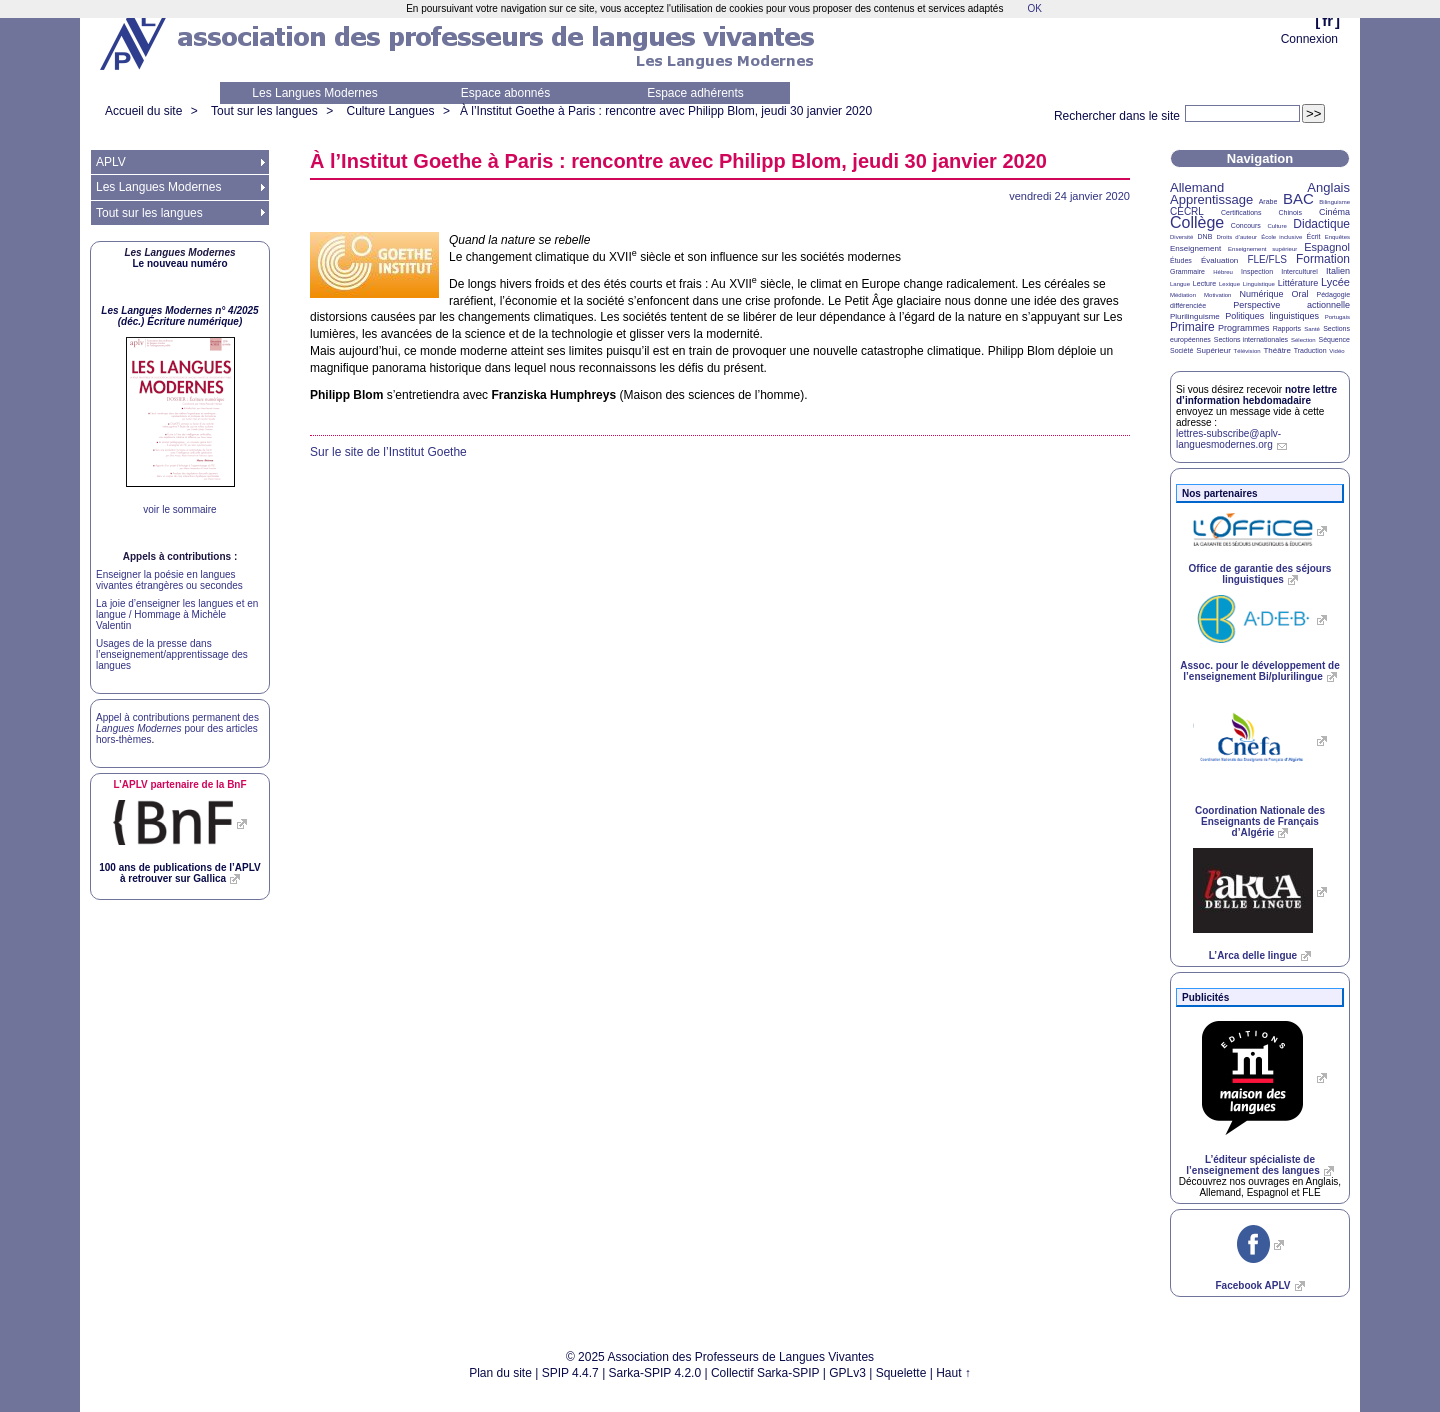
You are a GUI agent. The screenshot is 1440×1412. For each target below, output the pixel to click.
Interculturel (1299, 271)
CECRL (1187, 211)
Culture (1276, 226)
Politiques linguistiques (1272, 316)
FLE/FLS (1266, 259)
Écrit (1313, 236)
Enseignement (1195, 248)
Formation (1323, 259)
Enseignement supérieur (1262, 249)
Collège (1197, 222)
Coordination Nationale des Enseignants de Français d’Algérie (1260, 821)
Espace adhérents (695, 93)
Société (1181, 350)
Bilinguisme (1334, 202)
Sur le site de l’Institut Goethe (388, 452)
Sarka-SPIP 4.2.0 (655, 1373)
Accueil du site (143, 111)
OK (1034, 8)
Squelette (901, 1373)
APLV (111, 162)
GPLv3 (847, 1373)
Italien (1338, 271)
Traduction (1310, 350)
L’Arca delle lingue (1253, 955)
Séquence (1334, 339)
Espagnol (1327, 247)
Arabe (1268, 201)
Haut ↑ (953, 1373)
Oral (1300, 294)
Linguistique (1259, 284)
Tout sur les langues (264, 111)
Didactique (1321, 224)
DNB (1205, 236)
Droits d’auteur (1237, 237)
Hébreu (1223, 272)
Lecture (1204, 283)
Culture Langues (390, 111)
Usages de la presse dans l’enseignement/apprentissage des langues (172, 654)
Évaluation (1219, 260)
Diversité (1181, 237)
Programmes (1244, 328)
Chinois (1290, 212)
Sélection (1303, 340)
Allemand (1197, 187)
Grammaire (1187, 271)
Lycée (1335, 282)
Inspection (1257, 271)
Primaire (1192, 327)
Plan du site (500, 1373)
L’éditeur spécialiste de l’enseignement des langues (1252, 1165)
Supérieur (1213, 350)
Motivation (1217, 295)
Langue (1180, 284)
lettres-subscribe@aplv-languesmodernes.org (1228, 439)
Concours (1246, 225)
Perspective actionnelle (1291, 305)
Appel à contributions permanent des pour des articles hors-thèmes (177, 728)
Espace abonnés (505, 93)
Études (1181, 260)
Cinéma (1334, 212)
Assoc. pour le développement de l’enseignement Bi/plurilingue (1259, 671)
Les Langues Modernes (314, 93)
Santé (1312, 329)
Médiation (1183, 295)
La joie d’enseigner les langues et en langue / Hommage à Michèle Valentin (177, 614)
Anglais (1328, 187)
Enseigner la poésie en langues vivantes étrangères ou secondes (169, 580)
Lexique (1229, 284)
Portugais (1337, 317)
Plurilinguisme (1195, 316)
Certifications (1241, 212)
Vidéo (1336, 351)
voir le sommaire (179, 509)
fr (1327, 20)
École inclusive (1281, 237)
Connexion (1309, 39)
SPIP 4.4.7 (570, 1373)
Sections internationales (1251, 339)
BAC (1298, 198)
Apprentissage (1211, 199)
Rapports (1287, 328)
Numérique (1261, 294)
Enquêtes (1337, 237)
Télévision (1247, 351)
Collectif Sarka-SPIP (765, 1373)
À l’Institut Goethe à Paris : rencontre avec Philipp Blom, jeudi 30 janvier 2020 (666, 111)
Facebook (1252, 1285)
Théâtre (1277, 350)
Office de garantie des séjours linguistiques (1260, 574)
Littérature (1298, 283)
